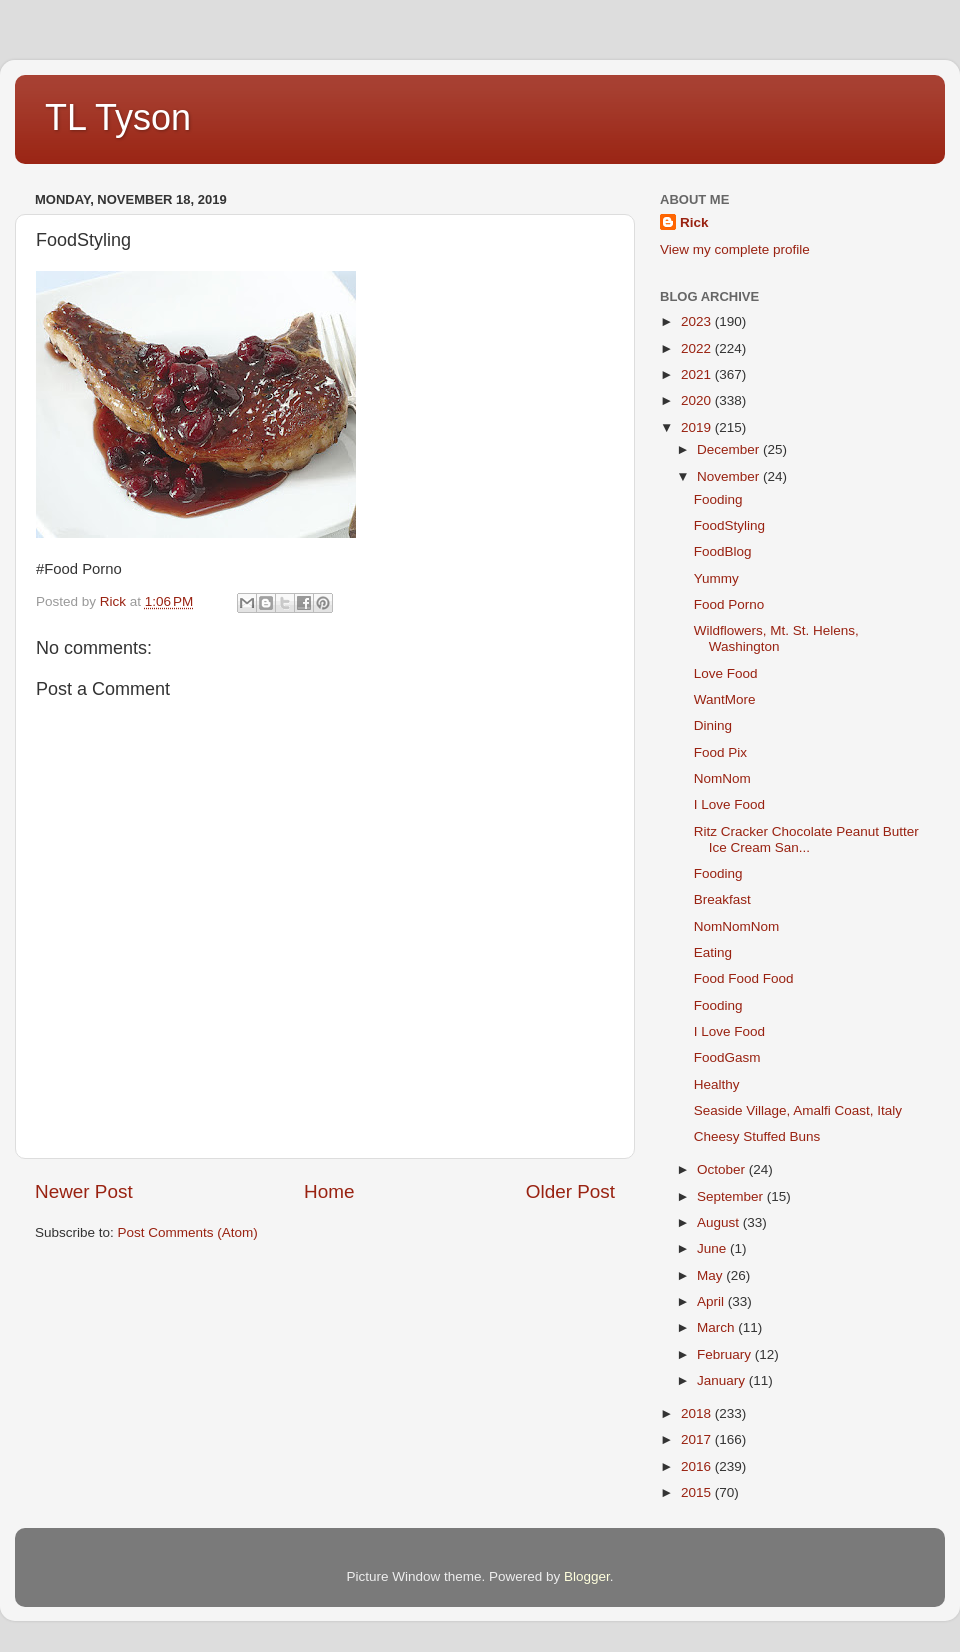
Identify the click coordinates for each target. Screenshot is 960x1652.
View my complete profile (735, 249)
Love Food (726, 673)
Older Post (570, 1191)
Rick (694, 222)
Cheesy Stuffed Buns (757, 1136)
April (712, 1301)
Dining (713, 725)
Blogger (587, 1576)
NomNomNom (737, 926)
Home (329, 1191)
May (711, 1275)
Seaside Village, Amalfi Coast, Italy (798, 1110)
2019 (698, 427)
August (720, 1222)
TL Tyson (118, 117)
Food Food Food (744, 978)
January (723, 1380)
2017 (698, 1439)
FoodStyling (729, 525)
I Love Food (729, 804)
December (730, 449)
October (723, 1169)
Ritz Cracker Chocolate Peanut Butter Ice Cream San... (806, 839)
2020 (698, 400)
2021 (698, 374)
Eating (713, 952)
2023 (698, 321)
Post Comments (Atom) (188, 1232)
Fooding (718, 499)
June (713, 1248)
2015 (698, 1492)
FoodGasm (727, 1057)
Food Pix (720, 752)
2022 (698, 348)
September (732, 1196)
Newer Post (84, 1191)
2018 (698, 1413)
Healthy (717, 1084)
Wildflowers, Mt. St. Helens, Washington (776, 638)
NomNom (722, 778)
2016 (698, 1466)
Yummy (716, 578)
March (717, 1327)
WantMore (725, 699)
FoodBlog (723, 551)
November (730, 476)
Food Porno (729, 604)
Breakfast (722, 899)
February (726, 1354)
